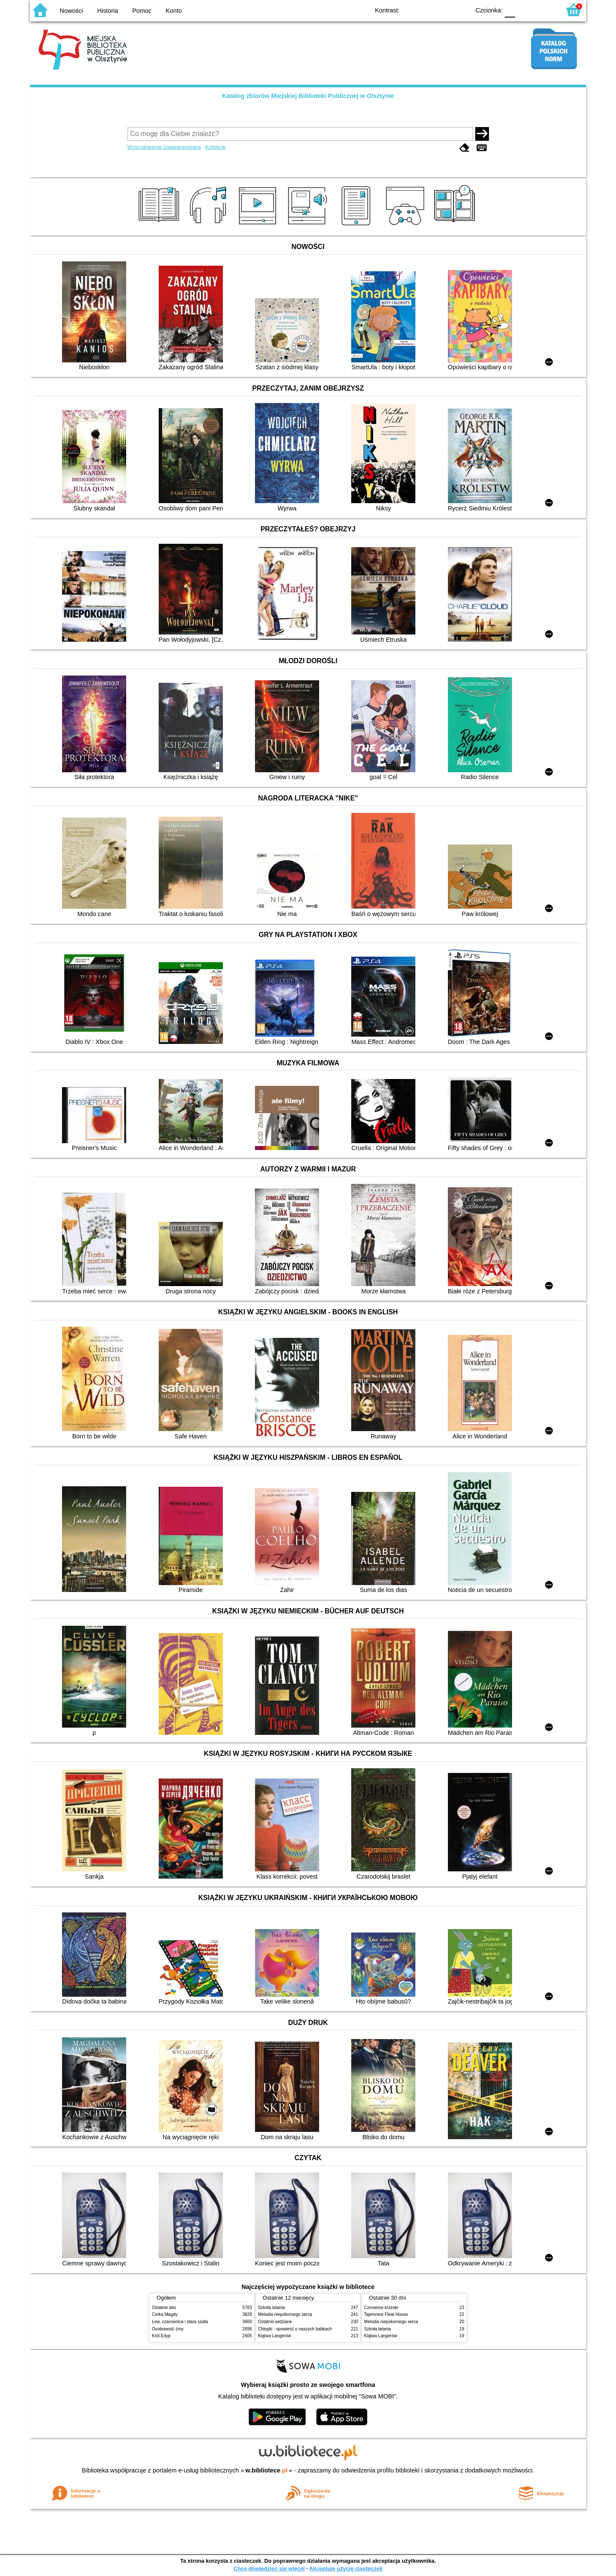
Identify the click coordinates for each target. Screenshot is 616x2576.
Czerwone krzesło (381, 2307)
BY (460, 9)
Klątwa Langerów (274, 2335)
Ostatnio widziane (275, 2321)
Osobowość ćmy (168, 2329)
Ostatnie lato (164, 2307)
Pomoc (141, 10)
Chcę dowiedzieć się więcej (269, 2568)
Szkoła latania (271, 2307)
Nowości (71, 10)
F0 (510, 9)
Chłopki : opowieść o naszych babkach (295, 2329)
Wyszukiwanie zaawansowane (164, 147)
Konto (174, 10)
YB (443, 9)
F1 (525, 9)
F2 (544, 9)
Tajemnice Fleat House (386, 2314)
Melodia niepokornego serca (285, 2314)
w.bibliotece (267, 2470)
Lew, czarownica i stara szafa (180, 2321)
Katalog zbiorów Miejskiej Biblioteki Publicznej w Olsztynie (308, 95)
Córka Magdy (165, 2314)
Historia (107, 10)
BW (426, 9)
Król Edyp (161, 2335)
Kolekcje (215, 147)
